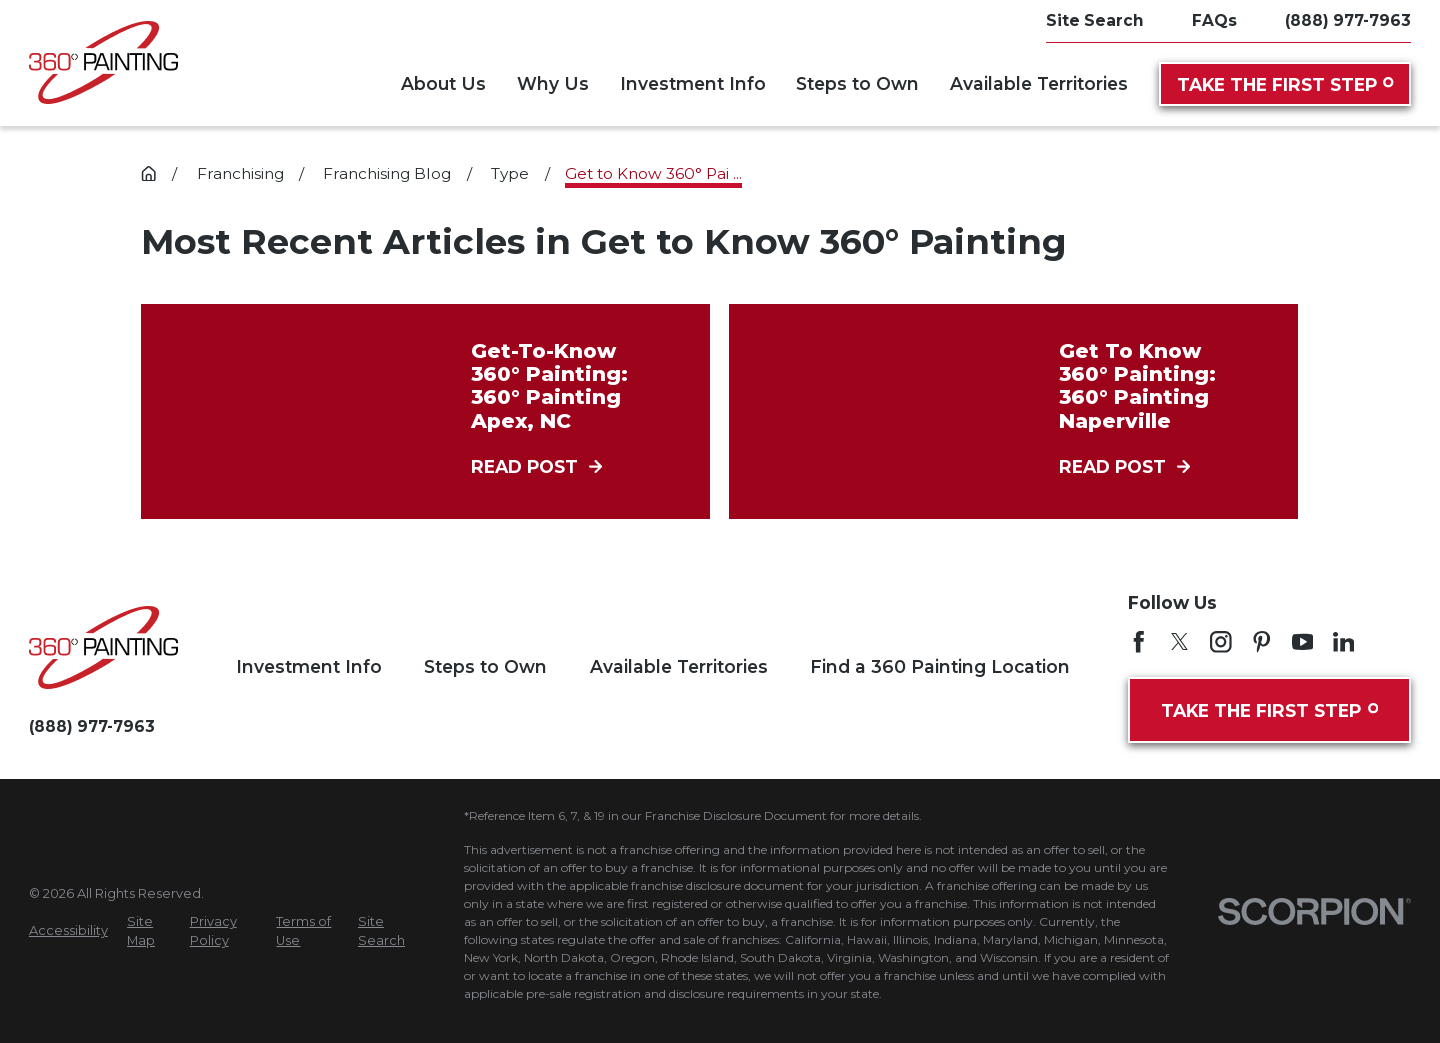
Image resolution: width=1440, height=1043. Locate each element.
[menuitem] (68, 930)
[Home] (103, 62)
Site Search (1095, 20)
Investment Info (309, 666)
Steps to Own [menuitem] (857, 83)
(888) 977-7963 (1348, 20)
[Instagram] (1221, 642)
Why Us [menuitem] (553, 83)
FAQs (1214, 20)
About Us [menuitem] (443, 83)
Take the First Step (1285, 84)
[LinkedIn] (1344, 642)
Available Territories (679, 666)
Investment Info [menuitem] (693, 83)
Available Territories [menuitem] (1039, 83)
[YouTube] (1303, 642)
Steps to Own (485, 666)
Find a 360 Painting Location (940, 666)
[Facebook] (1139, 642)
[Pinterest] (1262, 642)
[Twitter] (1180, 642)
